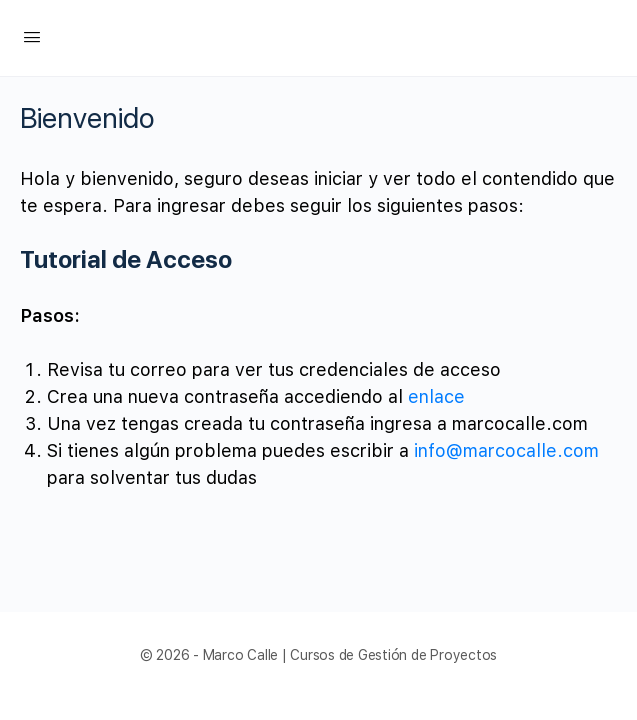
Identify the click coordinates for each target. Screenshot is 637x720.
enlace (436, 396)
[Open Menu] (32, 36)
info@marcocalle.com (506, 450)
